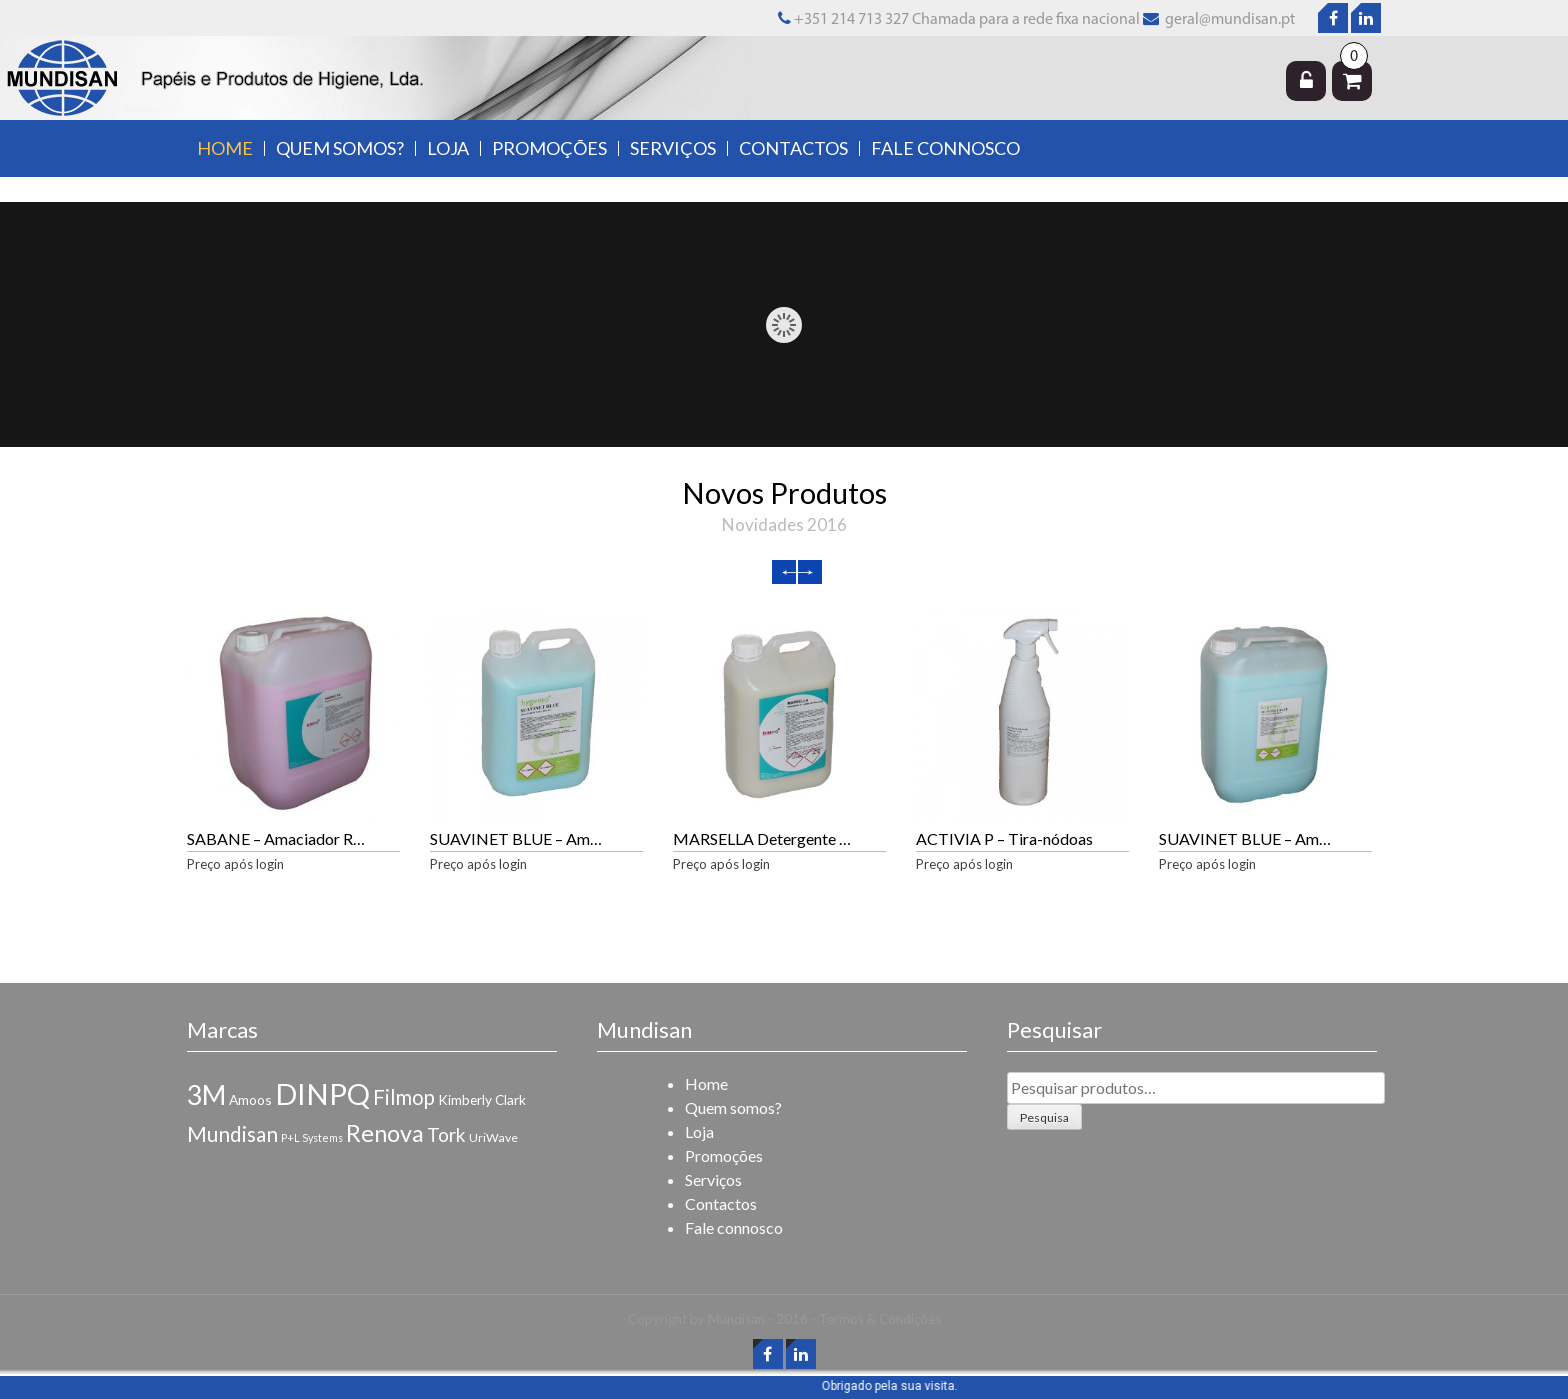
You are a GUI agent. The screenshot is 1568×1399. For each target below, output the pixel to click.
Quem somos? (340, 148)
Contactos (793, 148)
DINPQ (322, 1093)
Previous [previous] (784, 572)
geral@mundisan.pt (1228, 20)
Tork (446, 1134)
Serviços (673, 148)
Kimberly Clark (482, 1099)
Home (225, 148)
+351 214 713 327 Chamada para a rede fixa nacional (959, 20)
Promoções (549, 148)
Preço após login (235, 864)
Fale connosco (945, 148)
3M (206, 1095)
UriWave (493, 1137)
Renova (385, 1133)
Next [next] (810, 572)
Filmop (404, 1097)
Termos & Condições (880, 1319)
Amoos (250, 1099)
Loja (448, 148)
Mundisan (232, 1134)
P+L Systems (312, 1137)
